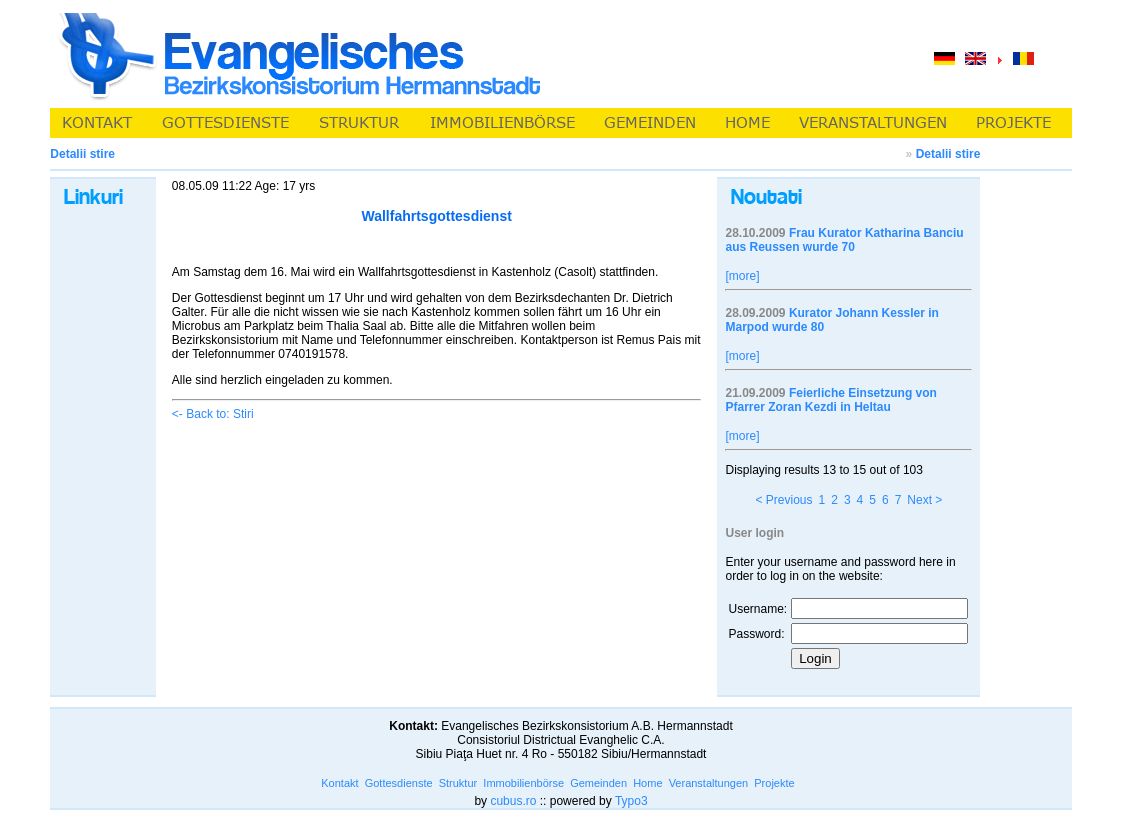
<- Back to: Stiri (213, 414)
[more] (742, 276)
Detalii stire (948, 154)
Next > (924, 500)
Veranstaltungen (709, 783)
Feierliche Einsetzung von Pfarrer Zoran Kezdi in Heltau (830, 400)
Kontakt (339, 783)
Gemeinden (598, 783)
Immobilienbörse (523, 783)
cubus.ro (513, 801)
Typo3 (631, 801)
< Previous (783, 500)
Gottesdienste (399, 783)
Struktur (458, 783)
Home (647, 783)
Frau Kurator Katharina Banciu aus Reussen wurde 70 (844, 240)
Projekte (774, 783)
